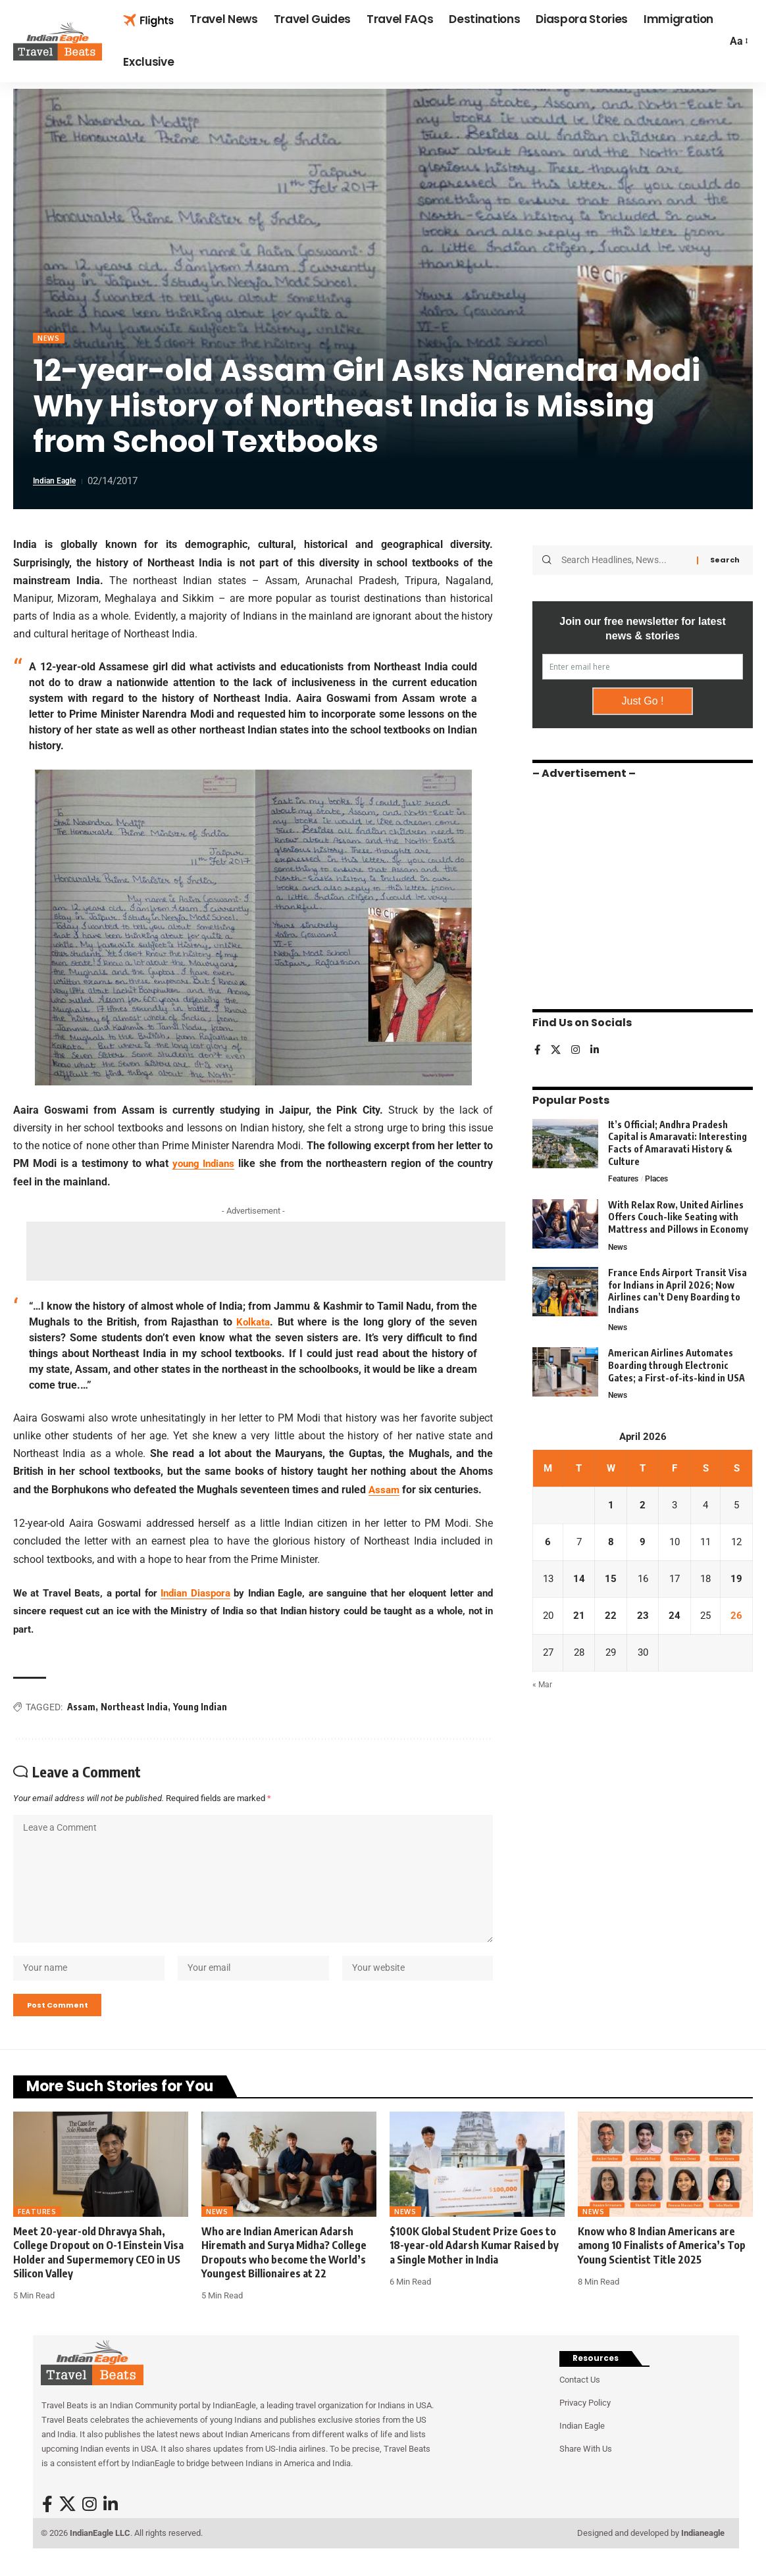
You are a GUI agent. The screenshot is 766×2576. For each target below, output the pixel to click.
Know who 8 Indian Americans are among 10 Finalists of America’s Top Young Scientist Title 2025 (662, 2266)
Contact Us (579, 2401)
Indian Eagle (59, 482)
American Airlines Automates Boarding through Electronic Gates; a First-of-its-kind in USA (676, 1364)
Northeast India (134, 1708)
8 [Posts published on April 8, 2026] (612, 1543)
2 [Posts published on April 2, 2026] (643, 1506)
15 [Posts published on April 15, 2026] (611, 1581)
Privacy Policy (585, 2424)
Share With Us (585, 2470)
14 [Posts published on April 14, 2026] (580, 1581)
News (50, 338)
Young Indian (200, 1708)
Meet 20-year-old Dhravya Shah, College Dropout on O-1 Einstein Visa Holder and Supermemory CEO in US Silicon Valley (98, 2273)
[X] (556, 1046)
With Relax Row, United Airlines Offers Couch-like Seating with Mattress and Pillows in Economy (678, 1213)
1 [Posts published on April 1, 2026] (612, 1506)
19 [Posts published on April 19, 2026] (737, 1581)
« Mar (542, 1690)
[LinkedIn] (596, 1046)
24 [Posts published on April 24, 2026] (674, 1618)
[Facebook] (537, 1046)
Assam (385, 1491)
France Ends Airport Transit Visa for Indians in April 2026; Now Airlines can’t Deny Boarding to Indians (677, 1289)
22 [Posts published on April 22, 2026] (611, 1618)
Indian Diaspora (195, 1594)
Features (625, 1175)
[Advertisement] (265, 1252)
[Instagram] (577, 1046)
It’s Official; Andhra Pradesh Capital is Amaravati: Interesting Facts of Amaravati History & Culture (677, 1138)
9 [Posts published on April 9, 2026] (643, 1543)
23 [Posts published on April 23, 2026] (643, 1618)
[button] (738, 41)
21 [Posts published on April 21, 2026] (580, 1618)
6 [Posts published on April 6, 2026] (548, 1543)
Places (661, 1175)
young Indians (203, 1164)
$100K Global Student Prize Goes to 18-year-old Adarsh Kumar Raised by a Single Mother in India (474, 2266)
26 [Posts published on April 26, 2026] (737, 1618)
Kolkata (253, 1323)
